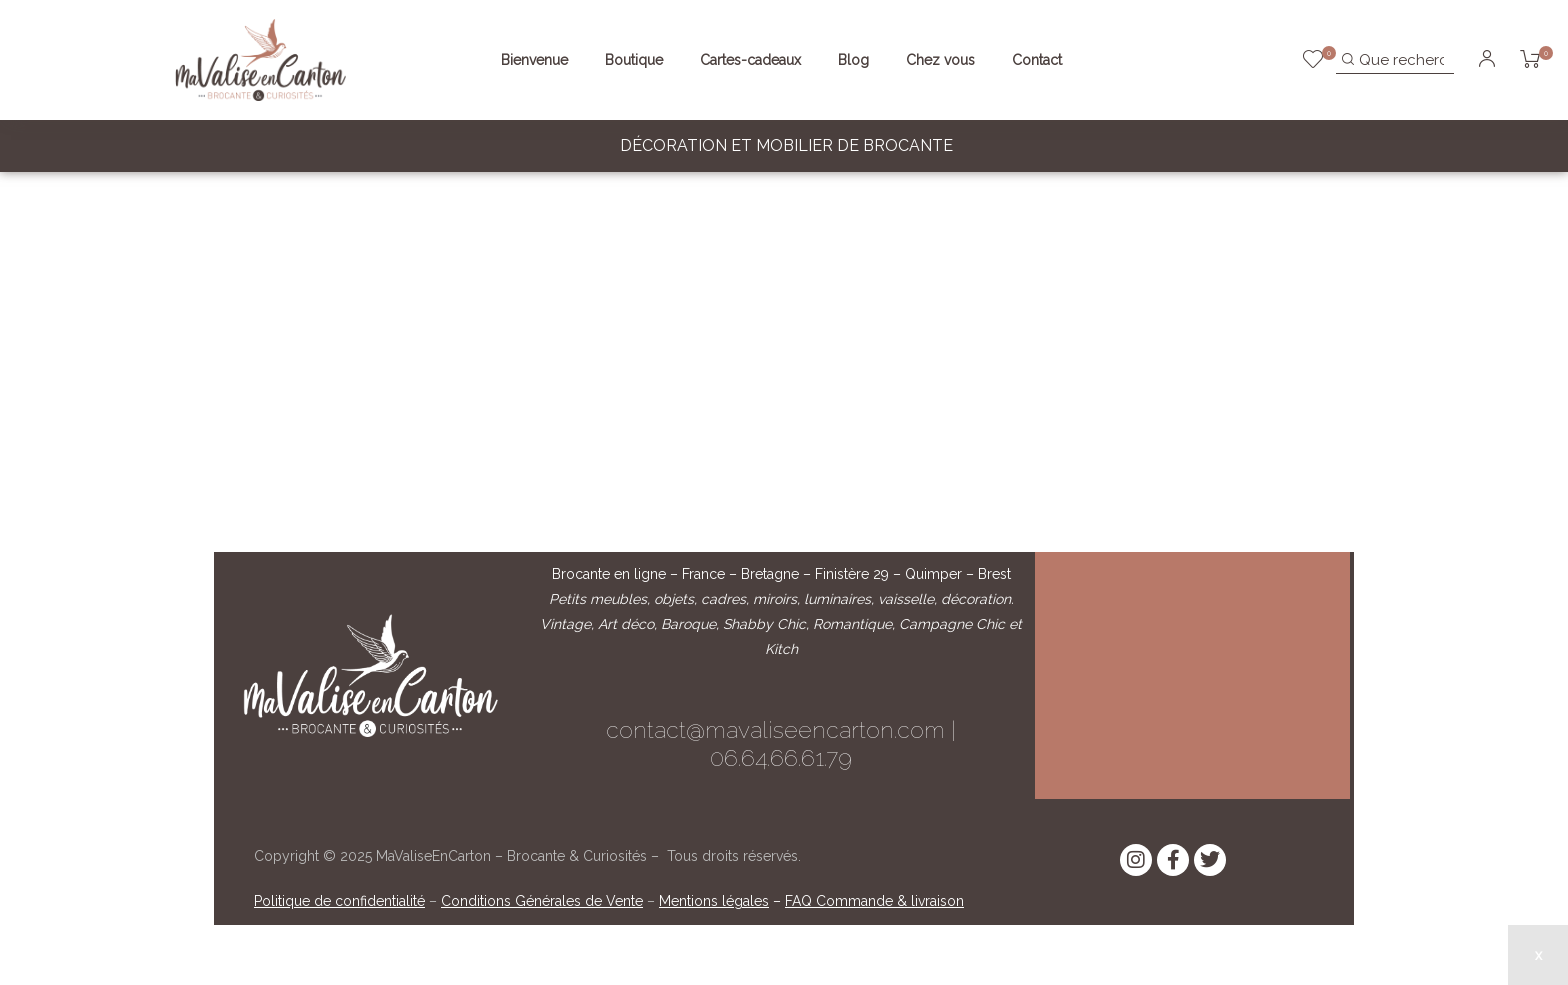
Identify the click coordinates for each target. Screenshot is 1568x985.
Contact (1037, 60)
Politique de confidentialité (339, 901)
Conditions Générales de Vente (542, 901)
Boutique (634, 60)
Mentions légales (714, 901)
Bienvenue (534, 60)
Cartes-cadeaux (750, 60)
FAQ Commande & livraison (874, 901)
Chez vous (940, 60)
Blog (853, 60)
